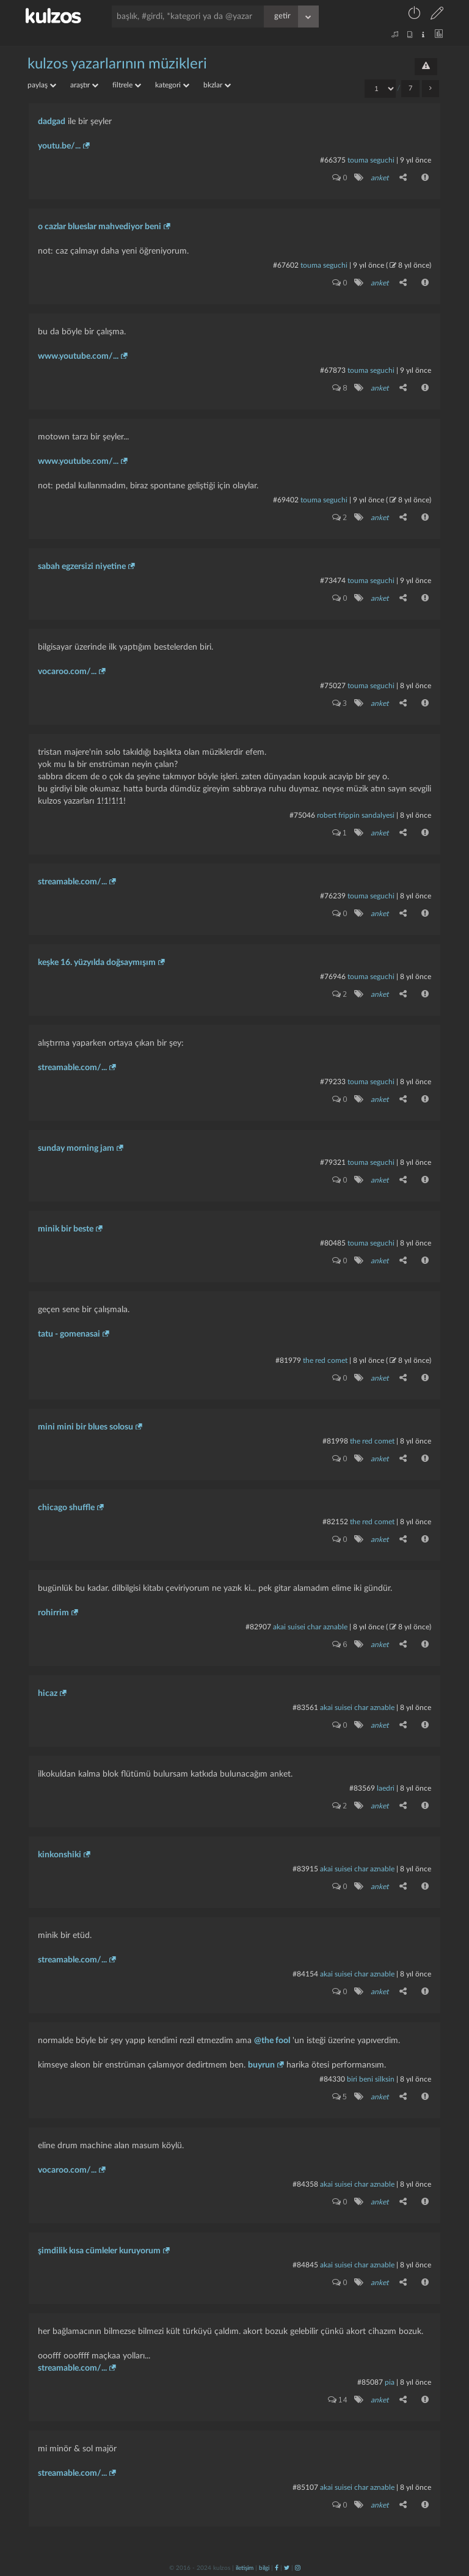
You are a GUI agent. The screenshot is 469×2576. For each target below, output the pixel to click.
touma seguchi (370, 160)
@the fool (272, 2040)
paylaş (41, 85)
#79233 (333, 1081)
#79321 (333, 1162)
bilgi (264, 2568)
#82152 (335, 1521)
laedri (385, 1788)
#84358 (305, 2184)
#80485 (333, 1243)
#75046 (302, 815)
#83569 (362, 1788)
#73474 (333, 580)
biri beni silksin (370, 2079)
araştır (84, 85)
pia (389, 2382)
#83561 (305, 1707)
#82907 (258, 1627)
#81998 (335, 1441)
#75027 (333, 685)
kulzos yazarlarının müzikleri (117, 64)
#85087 (370, 2382)
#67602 (286, 265)
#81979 (288, 1360)
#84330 (332, 2079)
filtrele (126, 85)
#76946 (333, 976)
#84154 (305, 1974)
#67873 (333, 370)
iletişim (244, 2568)
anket (379, 178)
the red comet (325, 1360)
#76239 (333, 896)
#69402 (286, 500)
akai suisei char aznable (310, 1627)
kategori (172, 85)
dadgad (51, 121)
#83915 (305, 1869)
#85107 (305, 2487)
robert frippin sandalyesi (355, 815)
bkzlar (217, 85)
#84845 (305, 2265)
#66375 (333, 160)
